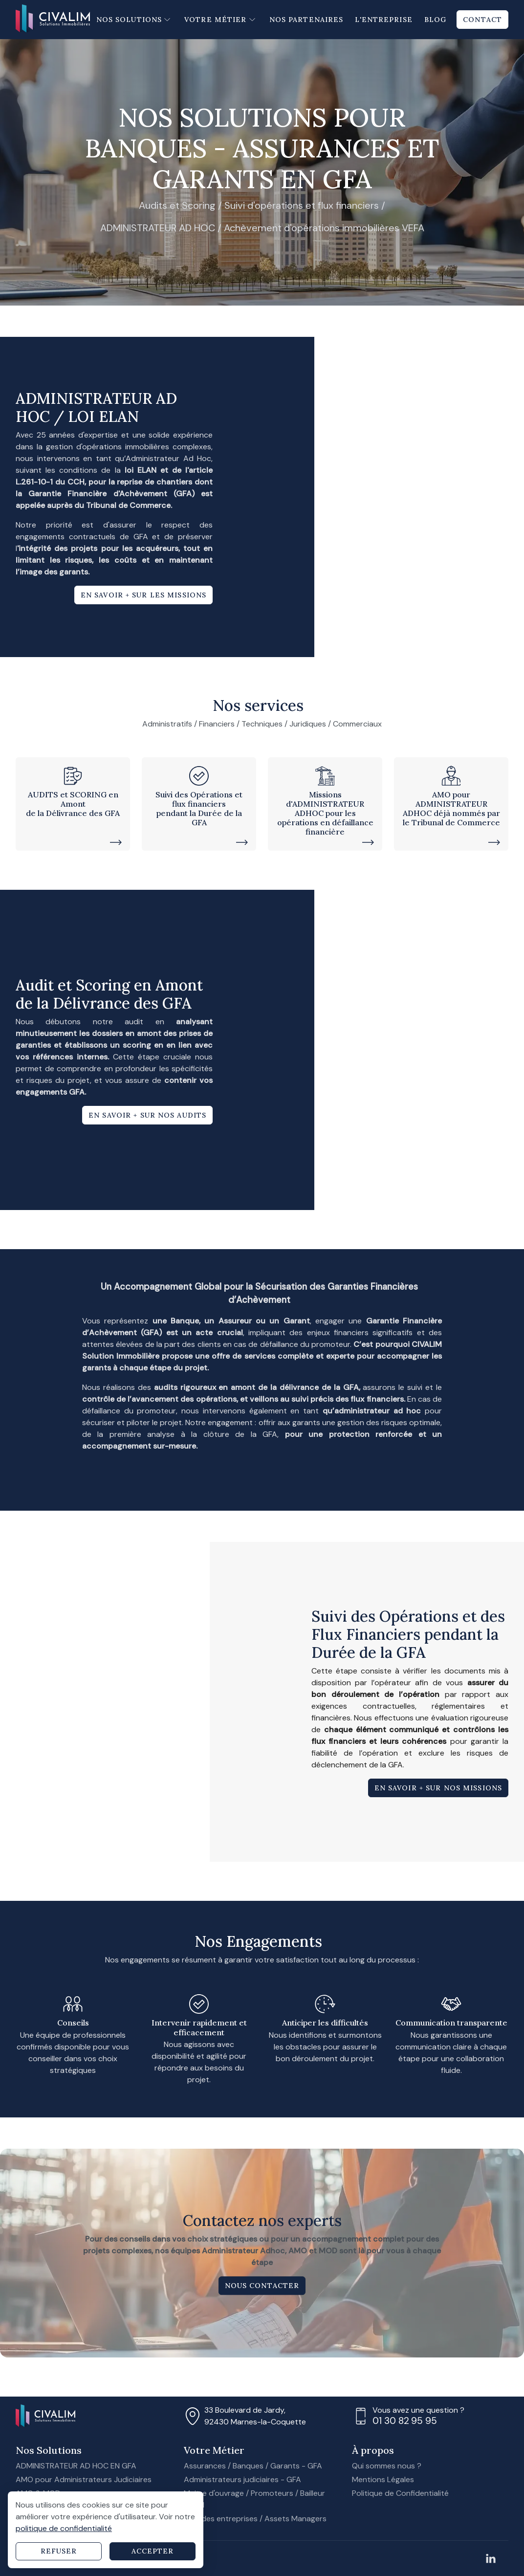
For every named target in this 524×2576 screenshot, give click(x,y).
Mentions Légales (383, 2479)
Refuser (59, 2551)
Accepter (152, 2551)
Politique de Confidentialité (400, 2493)
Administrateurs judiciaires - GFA (242, 2479)
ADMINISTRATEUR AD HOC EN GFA (76, 2466)
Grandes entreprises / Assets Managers (255, 2518)
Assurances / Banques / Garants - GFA (253, 2466)
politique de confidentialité (64, 2528)
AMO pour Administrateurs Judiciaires (84, 2479)
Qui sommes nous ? (386, 2466)
